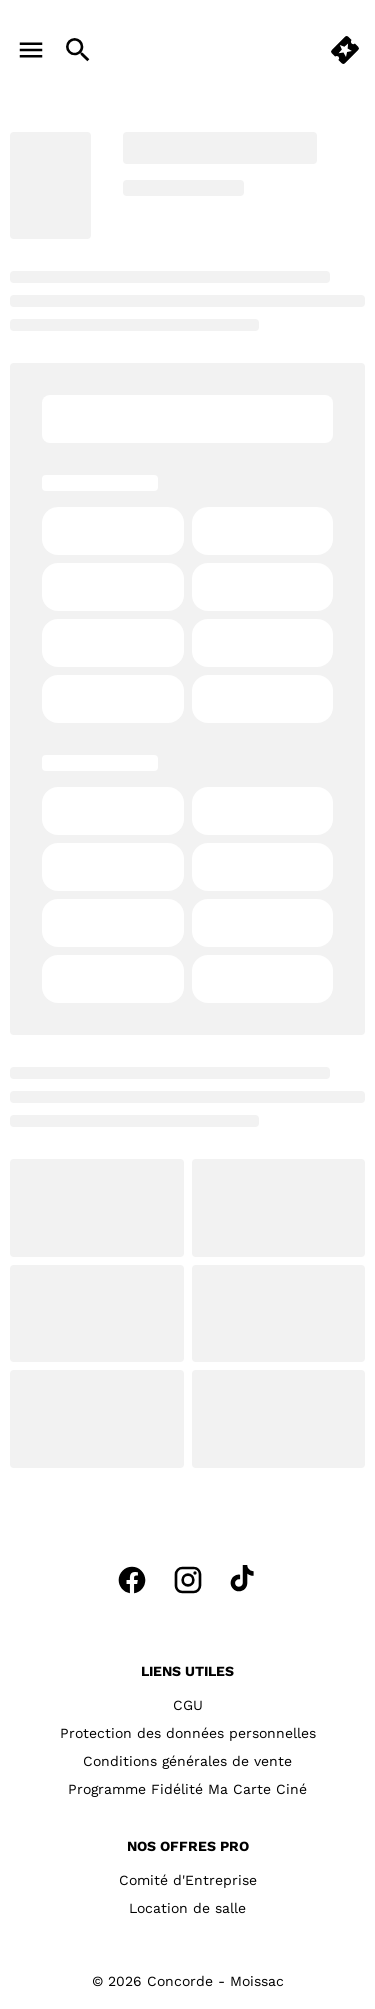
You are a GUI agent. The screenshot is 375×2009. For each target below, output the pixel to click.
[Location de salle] (187, 1908)
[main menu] (31, 50)
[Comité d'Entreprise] (188, 1880)
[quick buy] (345, 50)
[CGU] (188, 1705)
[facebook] (132, 1580)
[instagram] (188, 1580)
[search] (78, 50)
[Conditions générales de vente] (187, 1761)
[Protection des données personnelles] (188, 1733)
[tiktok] (244, 1580)
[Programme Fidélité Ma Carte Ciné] (187, 1789)
